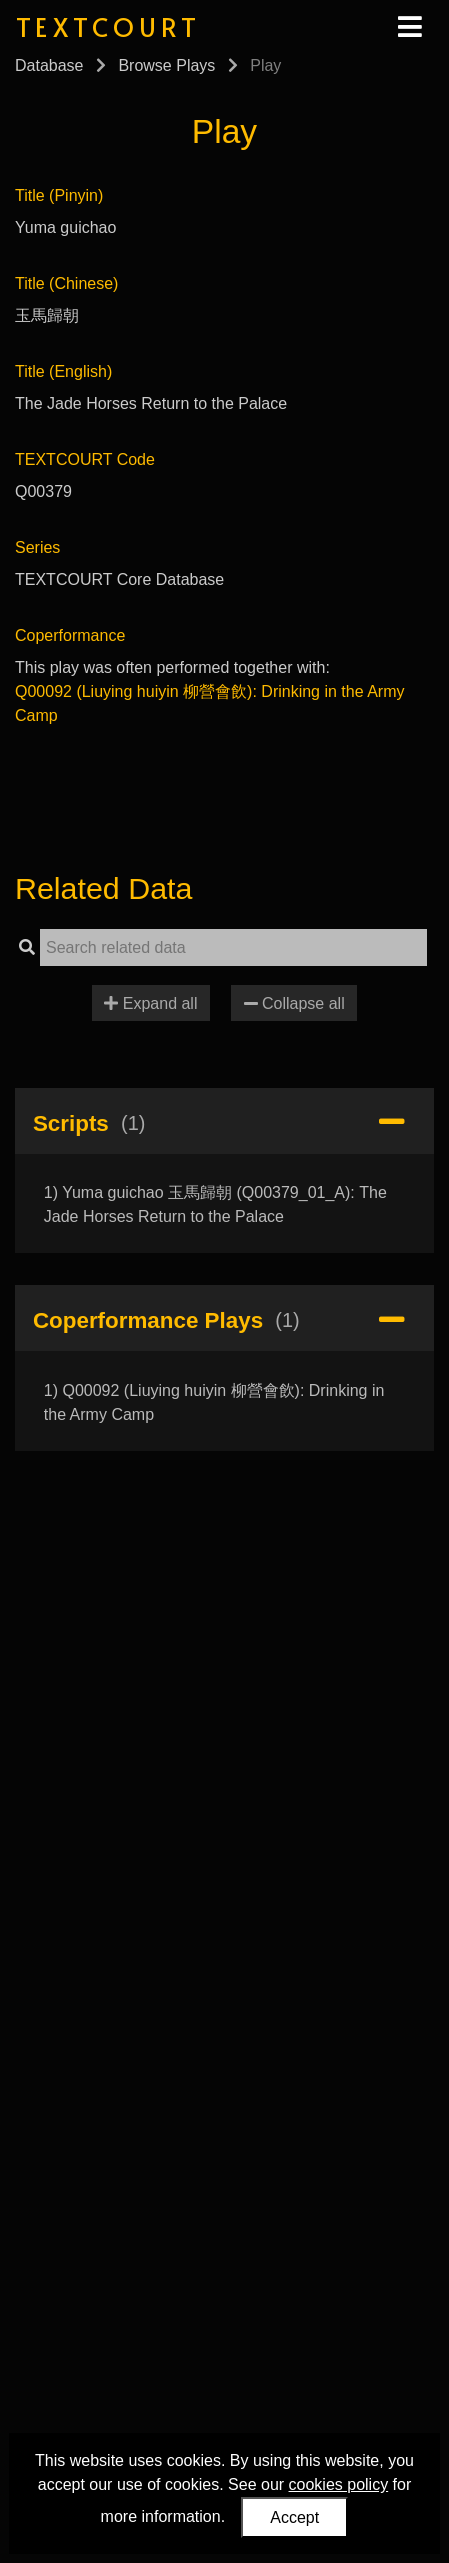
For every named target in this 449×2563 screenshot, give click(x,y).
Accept (294, 2517)
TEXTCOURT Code (85, 459)
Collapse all (294, 1003)
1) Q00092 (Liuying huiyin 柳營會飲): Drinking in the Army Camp (214, 1402)
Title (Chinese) (66, 283)
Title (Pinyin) (59, 195)
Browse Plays (166, 65)
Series (37, 547)
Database (49, 65)
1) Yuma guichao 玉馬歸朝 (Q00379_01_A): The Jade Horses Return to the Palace (215, 1204)
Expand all (150, 1003)
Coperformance (70, 635)
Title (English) (63, 371)
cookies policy (339, 2484)
